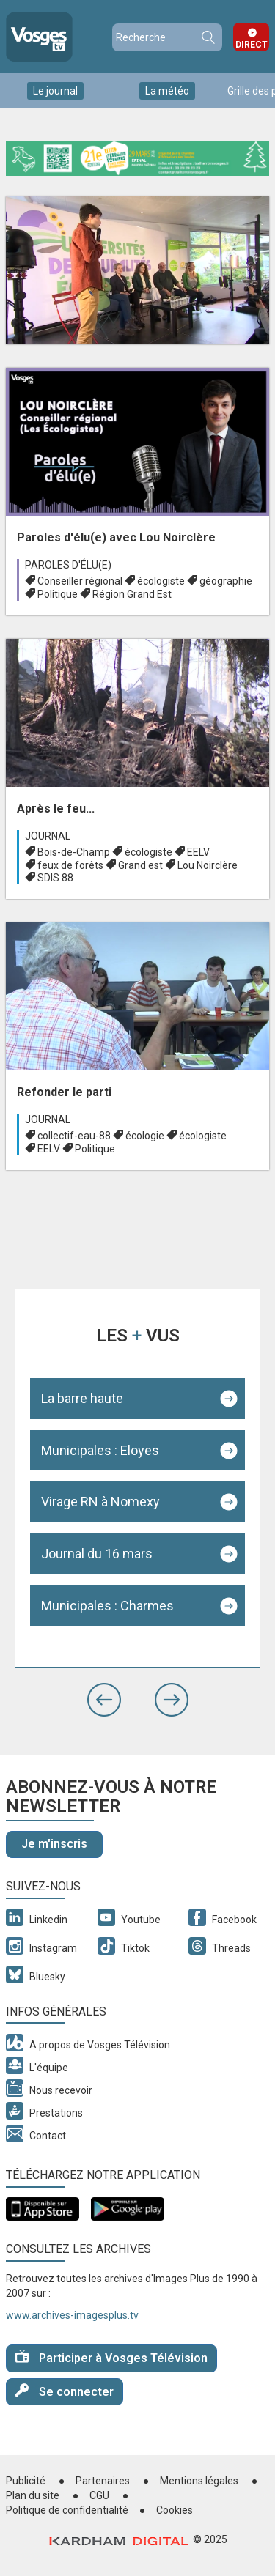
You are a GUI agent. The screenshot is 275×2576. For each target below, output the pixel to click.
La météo (167, 91)
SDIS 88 (55, 878)
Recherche (207, 37)
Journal (47, 836)
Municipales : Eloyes (100, 1450)
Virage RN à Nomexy (100, 1501)
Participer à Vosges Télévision (111, 2357)
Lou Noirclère (207, 865)
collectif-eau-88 (74, 1135)
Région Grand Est (132, 594)
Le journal (55, 91)
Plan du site (32, 2495)
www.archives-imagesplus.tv (72, 2315)
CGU (99, 2495)
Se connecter (64, 2391)
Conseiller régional (79, 581)
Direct (251, 45)
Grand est (140, 865)
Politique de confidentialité (67, 2510)
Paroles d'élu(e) (68, 565)
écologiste (161, 581)
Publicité (25, 2481)
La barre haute (82, 1398)
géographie (225, 581)
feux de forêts (70, 865)
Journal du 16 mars (97, 1553)
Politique (57, 594)
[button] (104, 1699)
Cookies (174, 2510)
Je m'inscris (54, 1844)
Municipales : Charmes (107, 1605)
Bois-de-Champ (73, 852)
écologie (144, 1135)
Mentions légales (199, 2481)
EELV (198, 852)
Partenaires (103, 2481)
